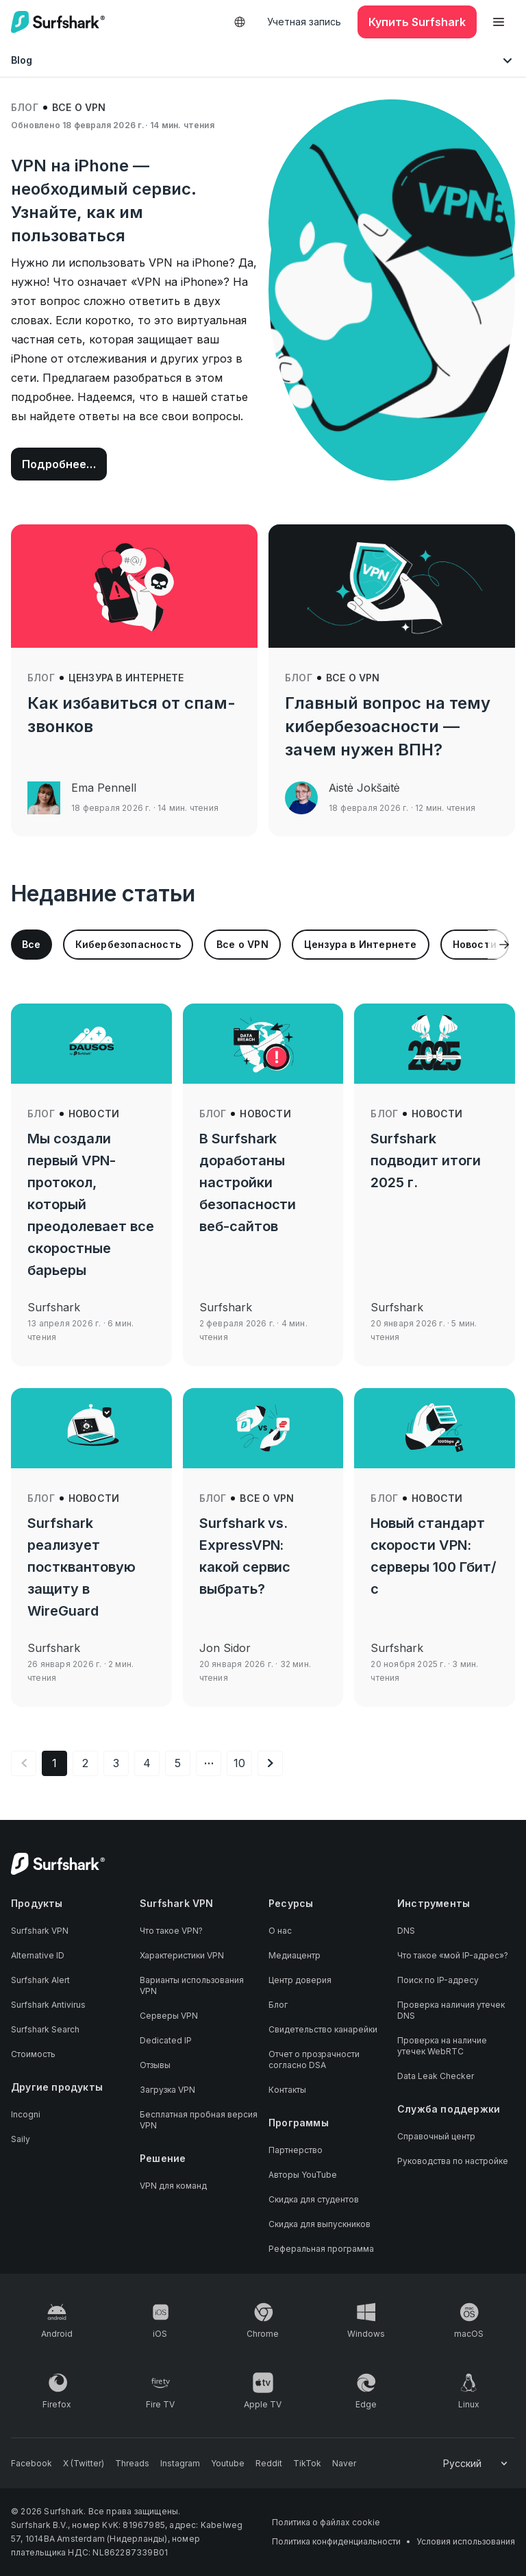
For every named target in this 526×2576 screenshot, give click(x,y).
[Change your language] (476, 2463)
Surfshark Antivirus (48, 2005)
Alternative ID (37, 1955)
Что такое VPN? (171, 1930)
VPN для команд (173, 2185)
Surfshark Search (45, 2029)
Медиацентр (294, 1955)
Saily (20, 2139)
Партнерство (295, 2150)
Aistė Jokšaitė (364, 787)
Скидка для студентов (313, 2199)
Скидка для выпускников (319, 2224)
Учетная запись (304, 21)
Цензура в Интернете (126, 677)
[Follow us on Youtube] (228, 2463)
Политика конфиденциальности (336, 2541)
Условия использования (465, 2541)
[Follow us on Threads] (132, 2463)
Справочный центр (436, 2136)
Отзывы (155, 2065)
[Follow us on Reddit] (268, 2463)
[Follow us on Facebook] (31, 2463)
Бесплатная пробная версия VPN (199, 2119)
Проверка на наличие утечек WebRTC (442, 2045)
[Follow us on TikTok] (307, 2463)
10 (239, 1763)
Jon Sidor (225, 1648)
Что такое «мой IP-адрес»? (452, 1955)
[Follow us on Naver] (344, 2463)
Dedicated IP (166, 2040)
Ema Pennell (103, 787)
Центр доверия (299, 1980)
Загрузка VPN (167, 2090)
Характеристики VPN (182, 1955)
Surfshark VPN (39, 1930)
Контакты (287, 2090)
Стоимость (33, 2054)
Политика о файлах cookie (326, 2522)
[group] (31, 944)
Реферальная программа (321, 2249)
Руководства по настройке (452, 2161)
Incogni (25, 2114)
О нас (280, 1930)
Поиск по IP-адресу (438, 1980)
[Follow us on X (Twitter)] (83, 2463)
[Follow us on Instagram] (180, 2463)
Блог (24, 107)
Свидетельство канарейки (322, 2029)
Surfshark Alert (40, 1980)
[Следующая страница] (270, 1763)
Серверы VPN (169, 2015)
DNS (406, 1930)
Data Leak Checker (435, 2076)
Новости (93, 1113)
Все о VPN (79, 107)
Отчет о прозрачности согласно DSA (314, 2059)
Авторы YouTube (302, 2175)
